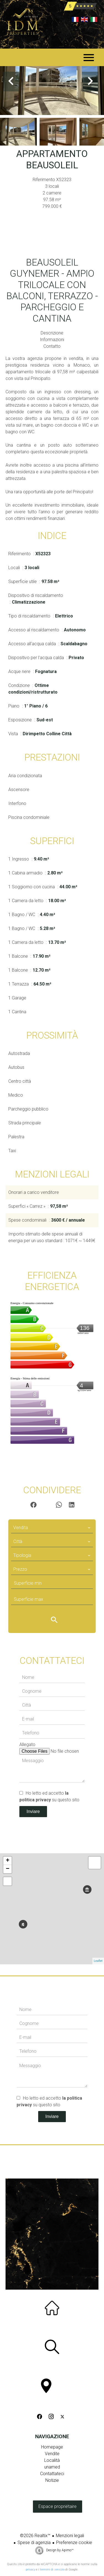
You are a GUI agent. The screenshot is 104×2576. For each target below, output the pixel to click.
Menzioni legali (70, 2535)
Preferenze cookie (74, 2542)
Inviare (33, 1811)
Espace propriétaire (57, 2506)
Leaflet (98, 1961)
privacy (30, 2569)
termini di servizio (52, 2569)
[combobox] (52, 1527)
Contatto (52, 346)
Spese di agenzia (34, 2542)
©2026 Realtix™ (35, 2535)
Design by (59, 2550)
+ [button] (7, 1861)
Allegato (27, 1744)
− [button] (7, 1869)
